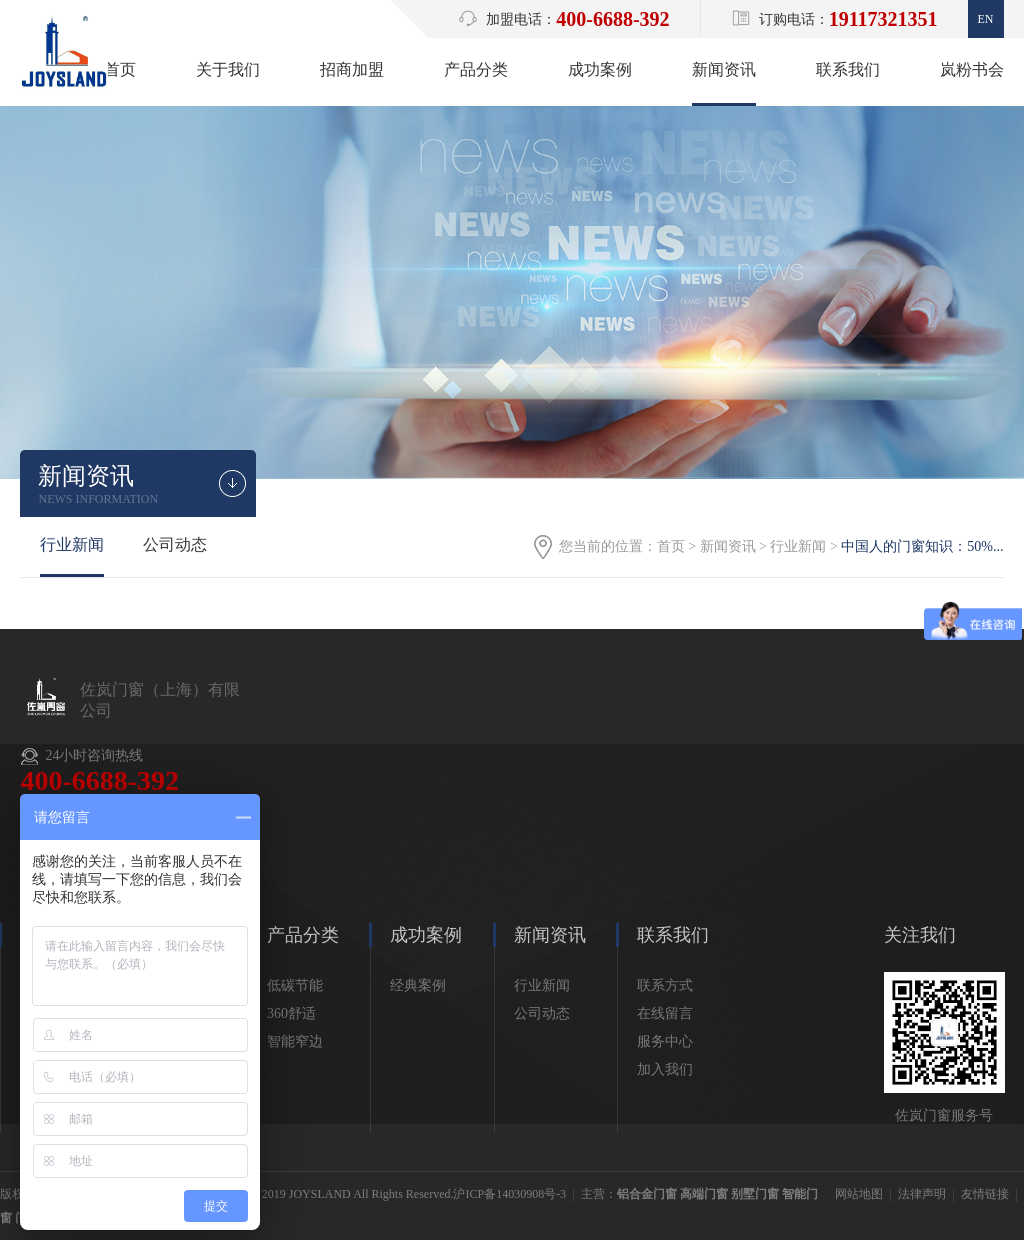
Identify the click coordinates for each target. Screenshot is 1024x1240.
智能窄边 (295, 1041)
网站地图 (859, 1194)
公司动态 (175, 544)
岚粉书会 (972, 69)
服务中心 (665, 1041)
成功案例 (600, 69)
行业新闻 (798, 546)
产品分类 (476, 69)
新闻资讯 (724, 69)
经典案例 (418, 985)
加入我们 (665, 1069)
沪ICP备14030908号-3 (509, 1194)
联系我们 (848, 69)
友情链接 (985, 1194)
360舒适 (291, 1013)
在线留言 (665, 1013)
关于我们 (228, 69)
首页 (120, 69)
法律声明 (922, 1194)
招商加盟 (352, 69)
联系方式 (665, 985)
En (986, 19)
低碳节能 (295, 985)
